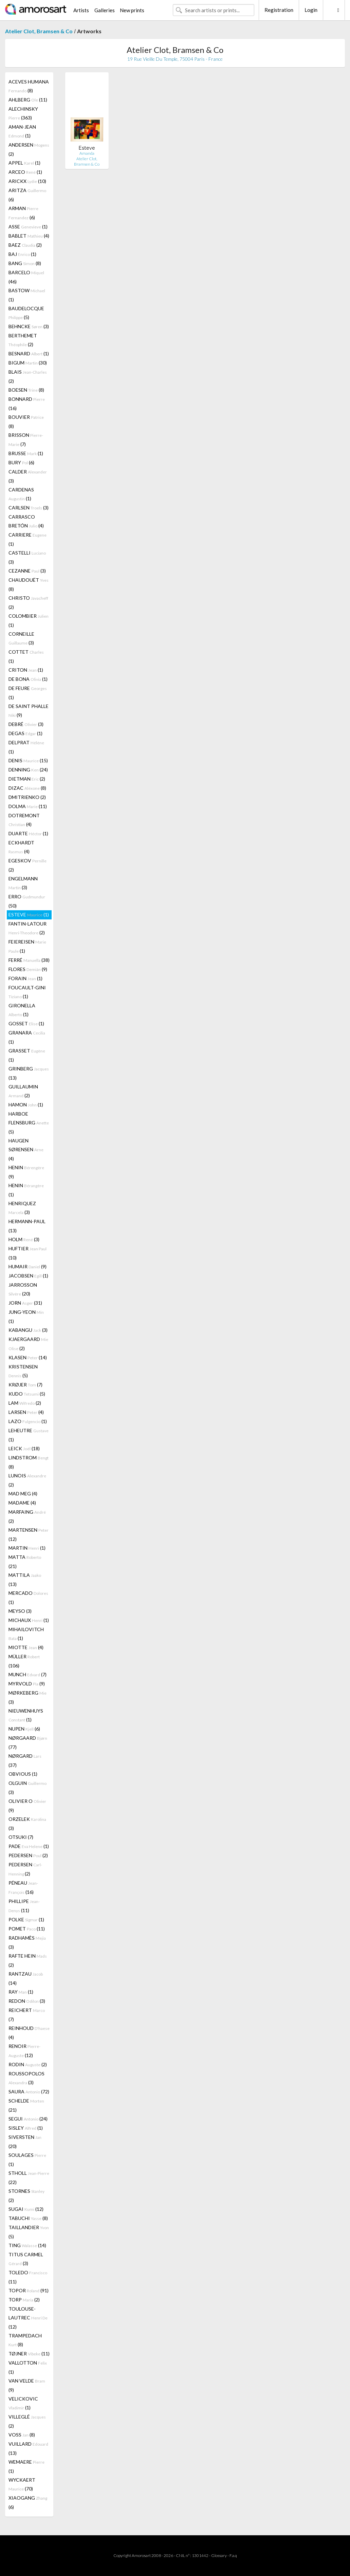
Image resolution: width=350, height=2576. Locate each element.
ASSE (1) (28, 226)
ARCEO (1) (25, 172)
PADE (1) (28, 1846)
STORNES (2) (26, 2195)
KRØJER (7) (25, 1384)
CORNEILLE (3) (21, 638)
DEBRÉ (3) (25, 724)
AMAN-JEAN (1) (22, 131)
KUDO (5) (26, 1394)
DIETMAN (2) (26, 779)
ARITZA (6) (27, 194)
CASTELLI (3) (27, 557)
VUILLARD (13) (28, 2448)
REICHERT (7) (26, 2014)
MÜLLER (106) (24, 1661)
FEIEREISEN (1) (27, 946)
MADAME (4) (22, 1503)
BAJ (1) (22, 254)
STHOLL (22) (28, 2177)
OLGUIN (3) (27, 1787)
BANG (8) (24, 263)
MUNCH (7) (27, 1674)
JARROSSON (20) (22, 1289)
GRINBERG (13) (28, 1073)
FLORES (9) (27, 969)
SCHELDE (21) (26, 2105)
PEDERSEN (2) (28, 1855)
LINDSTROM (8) (28, 1462)
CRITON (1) (25, 670)
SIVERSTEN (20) (24, 2141)
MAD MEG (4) (22, 1493)
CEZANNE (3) (27, 571)
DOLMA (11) (27, 806)
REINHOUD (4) (29, 2032)
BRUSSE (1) (25, 453)
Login (311, 10)
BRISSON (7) (25, 439)
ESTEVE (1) (28, 914)
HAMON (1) (25, 1104)
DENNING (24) (28, 769)
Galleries (104, 10)
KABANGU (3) (28, 1330)
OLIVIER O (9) (27, 1805)
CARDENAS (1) (21, 494)
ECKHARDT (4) (21, 847)
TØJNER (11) (29, 2353)
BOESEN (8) (26, 390)
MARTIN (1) (26, 1548)
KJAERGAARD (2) (28, 1343)
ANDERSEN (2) (28, 149)
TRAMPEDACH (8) (25, 2340)
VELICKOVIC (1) (23, 2403)
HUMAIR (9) (27, 1266)
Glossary (219, 2555)
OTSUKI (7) (20, 1837)
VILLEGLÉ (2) (27, 2421)
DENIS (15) (28, 760)
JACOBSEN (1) (28, 1275)
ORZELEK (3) (27, 1823)
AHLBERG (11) (27, 99)
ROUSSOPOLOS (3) (26, 2078)
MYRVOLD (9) (26, 1683)
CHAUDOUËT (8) (28, 584)
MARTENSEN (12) (28, 1534)
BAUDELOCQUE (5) (26, 312)
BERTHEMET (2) (22, 340)
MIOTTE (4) (25, 1647)
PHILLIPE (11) (24, 1905)
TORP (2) (24, 2299)
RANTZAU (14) (25, 1978)
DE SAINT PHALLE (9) (28, 710)
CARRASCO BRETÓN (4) (26, 521)
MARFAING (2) (27, 1516)
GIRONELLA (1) (21, 1010)
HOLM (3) (23, 1239)
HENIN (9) (26, 1171)
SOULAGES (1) (27, 2159)
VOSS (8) (21, 2435)
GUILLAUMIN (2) (23, 1091)
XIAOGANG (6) (27, 2502)
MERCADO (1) (28, 1597)
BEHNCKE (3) (28, 326)
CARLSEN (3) (28, 507)
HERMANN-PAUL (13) (26, 1225)
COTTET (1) (26, 656)
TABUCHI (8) (28, 2218)
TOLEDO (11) (27, 2277)
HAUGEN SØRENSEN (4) (25, 1149)
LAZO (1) (27, 1421)
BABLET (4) (28, 236)
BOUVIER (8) (26, 421)
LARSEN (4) (26, 1412)
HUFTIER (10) (27, 1253)
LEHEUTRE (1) (28, 1434)
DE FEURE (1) (27, 692)
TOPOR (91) (28, 2290)
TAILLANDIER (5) (28, 2231)
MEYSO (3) (20, 1611)
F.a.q (233, 2555)
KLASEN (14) (27, 1357)
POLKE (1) (26, 1919)
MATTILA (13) (24, 1579)
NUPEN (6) (24, 1729)
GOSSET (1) (26, 1023)
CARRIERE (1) (27, 539)
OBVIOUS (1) (22, 1774)
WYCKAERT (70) (21, 2484)
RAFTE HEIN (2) (27, 1960)
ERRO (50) (26, 901)
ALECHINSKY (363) (23, 113)
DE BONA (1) (28, 679)
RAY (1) (20, 1992)
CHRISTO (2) (28, 602)
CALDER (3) (27, 476)
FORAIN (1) (25, 978)
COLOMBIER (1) (28, 620)
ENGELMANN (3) (23, 883)
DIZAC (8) (27, 788)
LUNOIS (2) (27, 1480)
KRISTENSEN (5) (23, 1371)
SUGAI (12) (25, 2209)
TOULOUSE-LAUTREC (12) (28, 2318)
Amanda (86, 153)
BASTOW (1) (26, 294)
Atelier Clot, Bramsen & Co (39, 31)
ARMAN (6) (23, 212)
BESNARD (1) (28, 353)
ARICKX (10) (27, 181)
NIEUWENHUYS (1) (25, 1715)
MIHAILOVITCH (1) (26, 1633)
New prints (132, 10)
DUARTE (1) (28, 833)
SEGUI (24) (28, 2119)
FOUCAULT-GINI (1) (27, 992)
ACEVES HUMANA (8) (28, 86)
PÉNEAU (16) (23, 1887)
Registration (278, 10)
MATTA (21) (24, 1561)
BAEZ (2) (25, 245)
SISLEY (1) (25, 2128)
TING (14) (27, 2245)
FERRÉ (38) (29, 960)
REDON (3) (26, 2001)
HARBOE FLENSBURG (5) (28, 1123)
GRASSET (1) (26, 1055)
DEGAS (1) (25, 733)
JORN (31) (25, 1303)
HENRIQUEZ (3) (22, 1207)
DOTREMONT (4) (24, 820)
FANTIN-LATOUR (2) (27, 928)
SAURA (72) (28, 2091)
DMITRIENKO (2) (27, 797)
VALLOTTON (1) (27, 2367)
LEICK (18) (24, 1448)
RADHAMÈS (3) (27, 1942)
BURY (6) (21, 462)
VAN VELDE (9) (26, 2385)
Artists (81, 10)
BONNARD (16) (26, 403)
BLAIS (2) (27, 376)
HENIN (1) (26, 1189)
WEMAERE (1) (26, 2466)
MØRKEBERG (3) (27, 1697)
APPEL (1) (24, 163)
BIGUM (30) (27, 363)
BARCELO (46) (26, 276)
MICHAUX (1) (28, 1620)
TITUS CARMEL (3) (25, 2259)
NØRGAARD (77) (27, 1742)
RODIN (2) (27, 2064)
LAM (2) (24, 1403)
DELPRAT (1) (26, 747)
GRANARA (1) (26, 1037)
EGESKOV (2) (27, 865)
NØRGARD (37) (24, 1760)
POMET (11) (26, 1928)
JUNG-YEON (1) (26, 1316)
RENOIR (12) (24, 2050)
